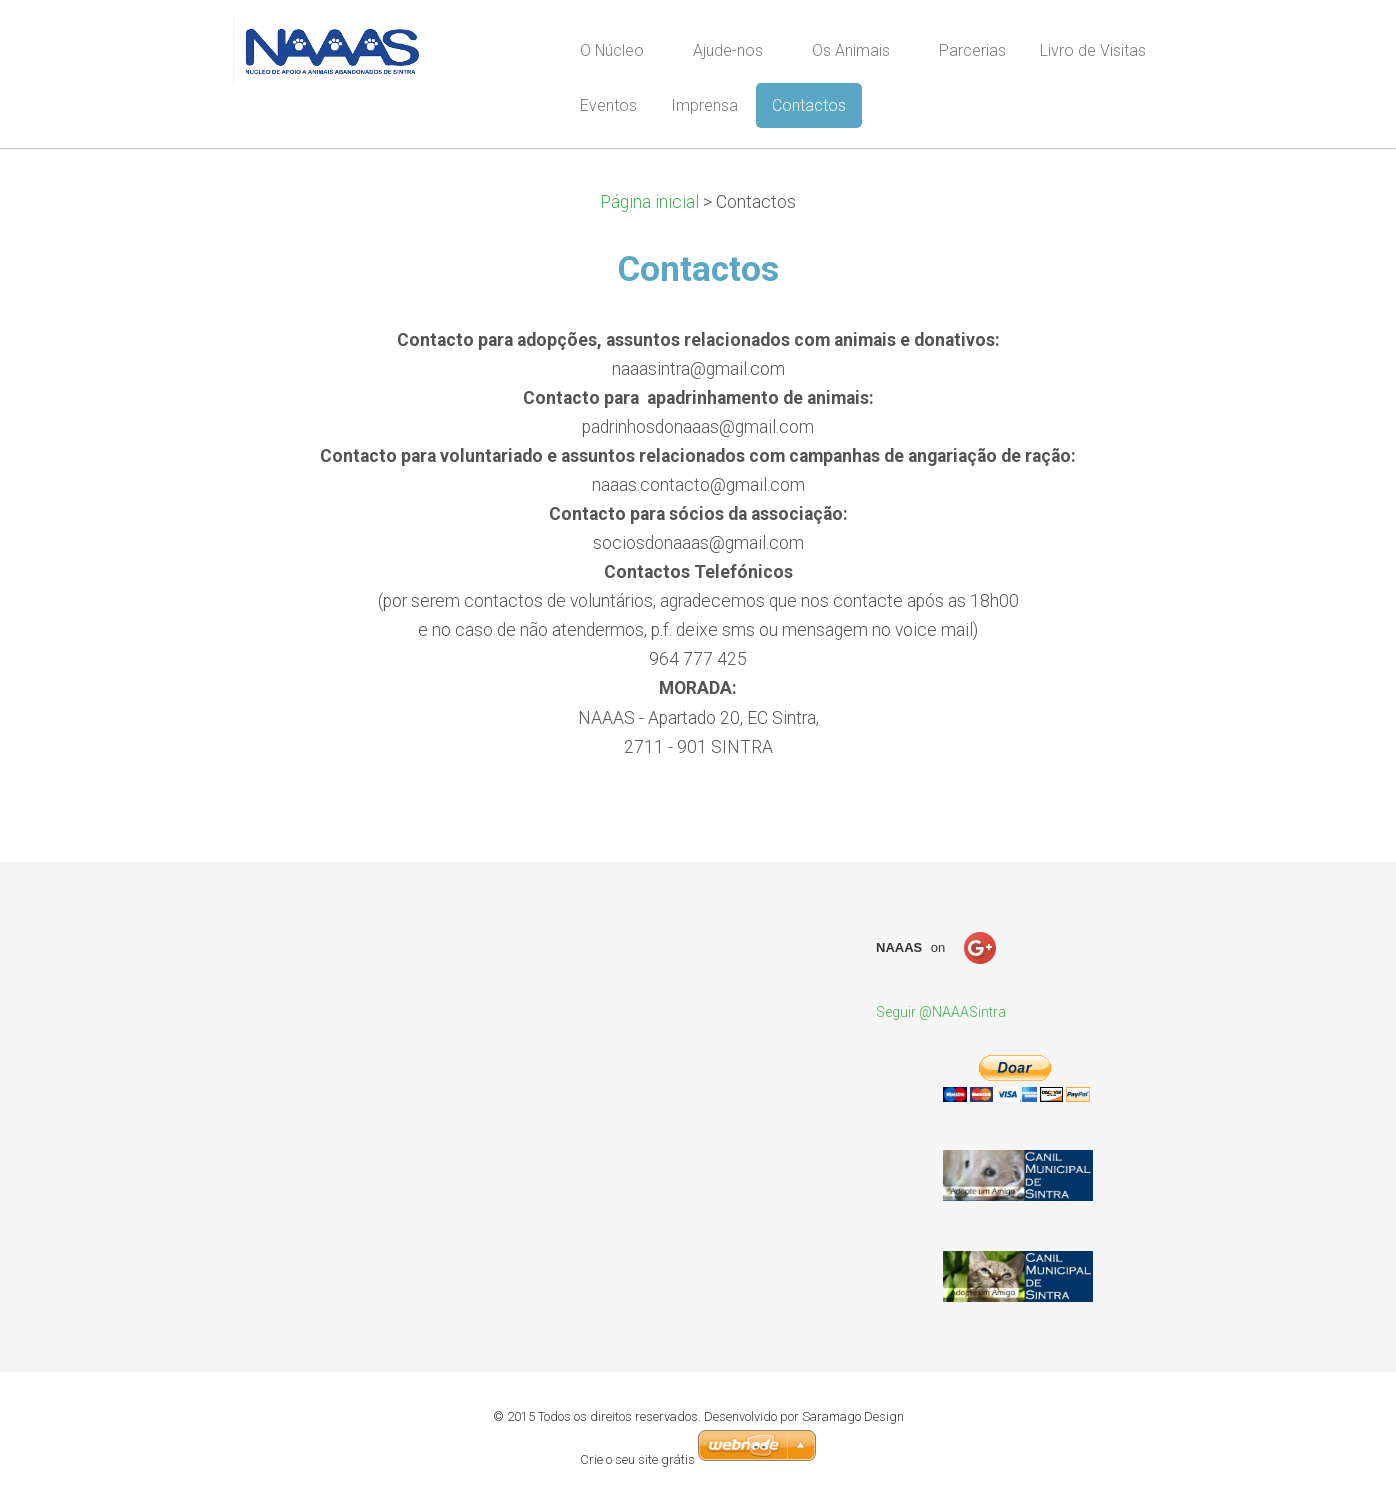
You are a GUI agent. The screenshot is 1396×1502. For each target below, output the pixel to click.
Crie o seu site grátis (639, 1459)
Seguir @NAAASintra (941, 1012)
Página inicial (651, 202)
